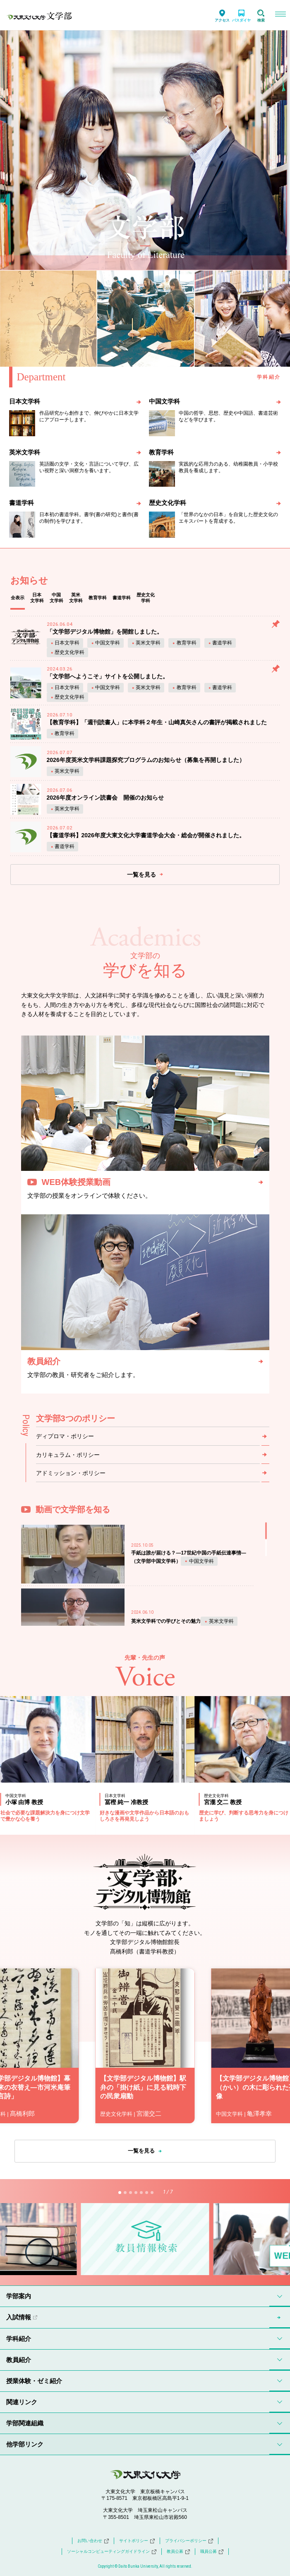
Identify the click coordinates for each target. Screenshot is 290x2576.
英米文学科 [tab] (76, 597)
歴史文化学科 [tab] (146, 597)
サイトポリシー (137, 2540)
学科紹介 (18, 2338)
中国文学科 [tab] (56, 597)
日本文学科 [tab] (37, 597)
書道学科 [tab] (122, 597)
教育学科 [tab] (98, 597)
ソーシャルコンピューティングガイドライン (111, 2551)
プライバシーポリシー (189, 2540)
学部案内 (18, 2296)
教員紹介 (18, 2359)
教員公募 (178, 2551)
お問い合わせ (93, 2540)
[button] (119, 2192)
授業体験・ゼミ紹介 (34, 2380)
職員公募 (211, 2551)
